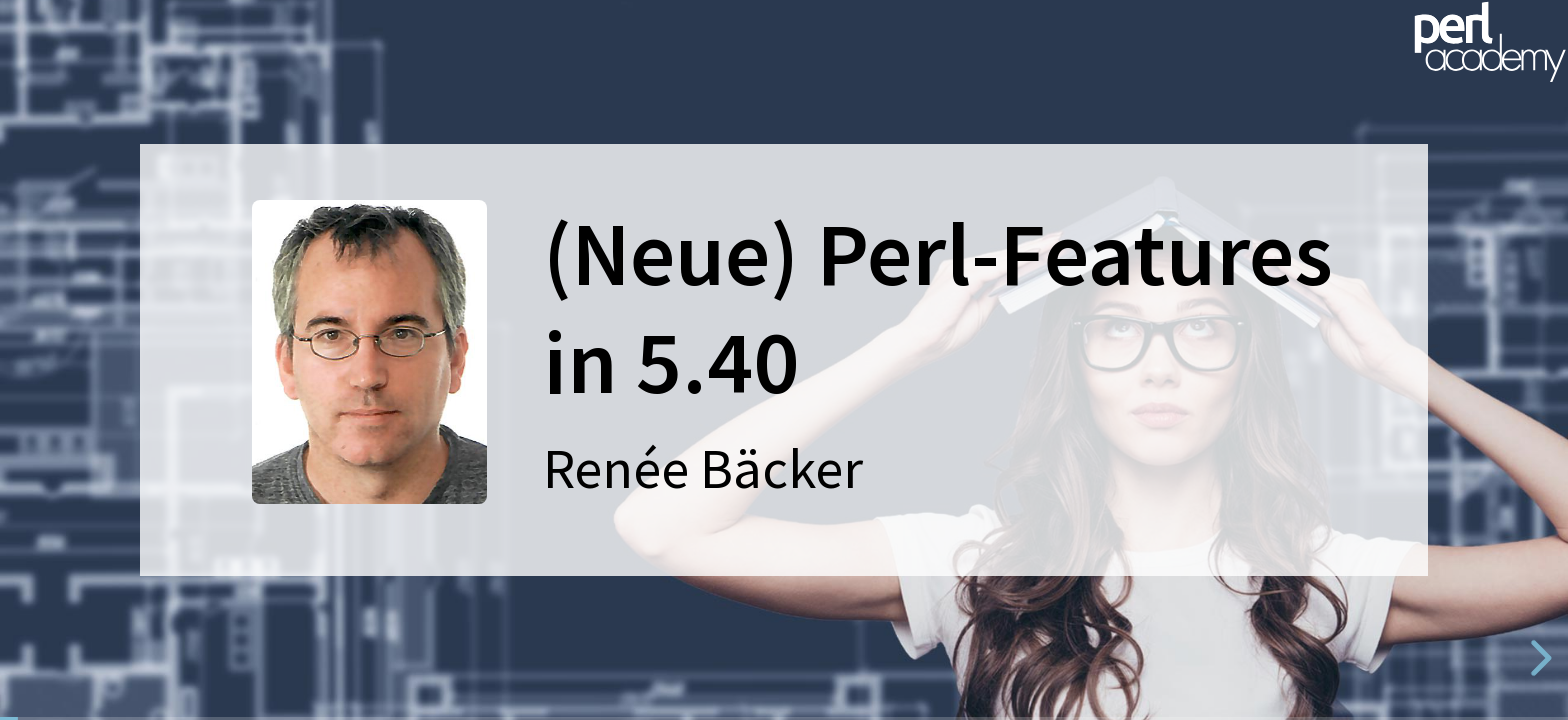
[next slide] (1538, 658)
